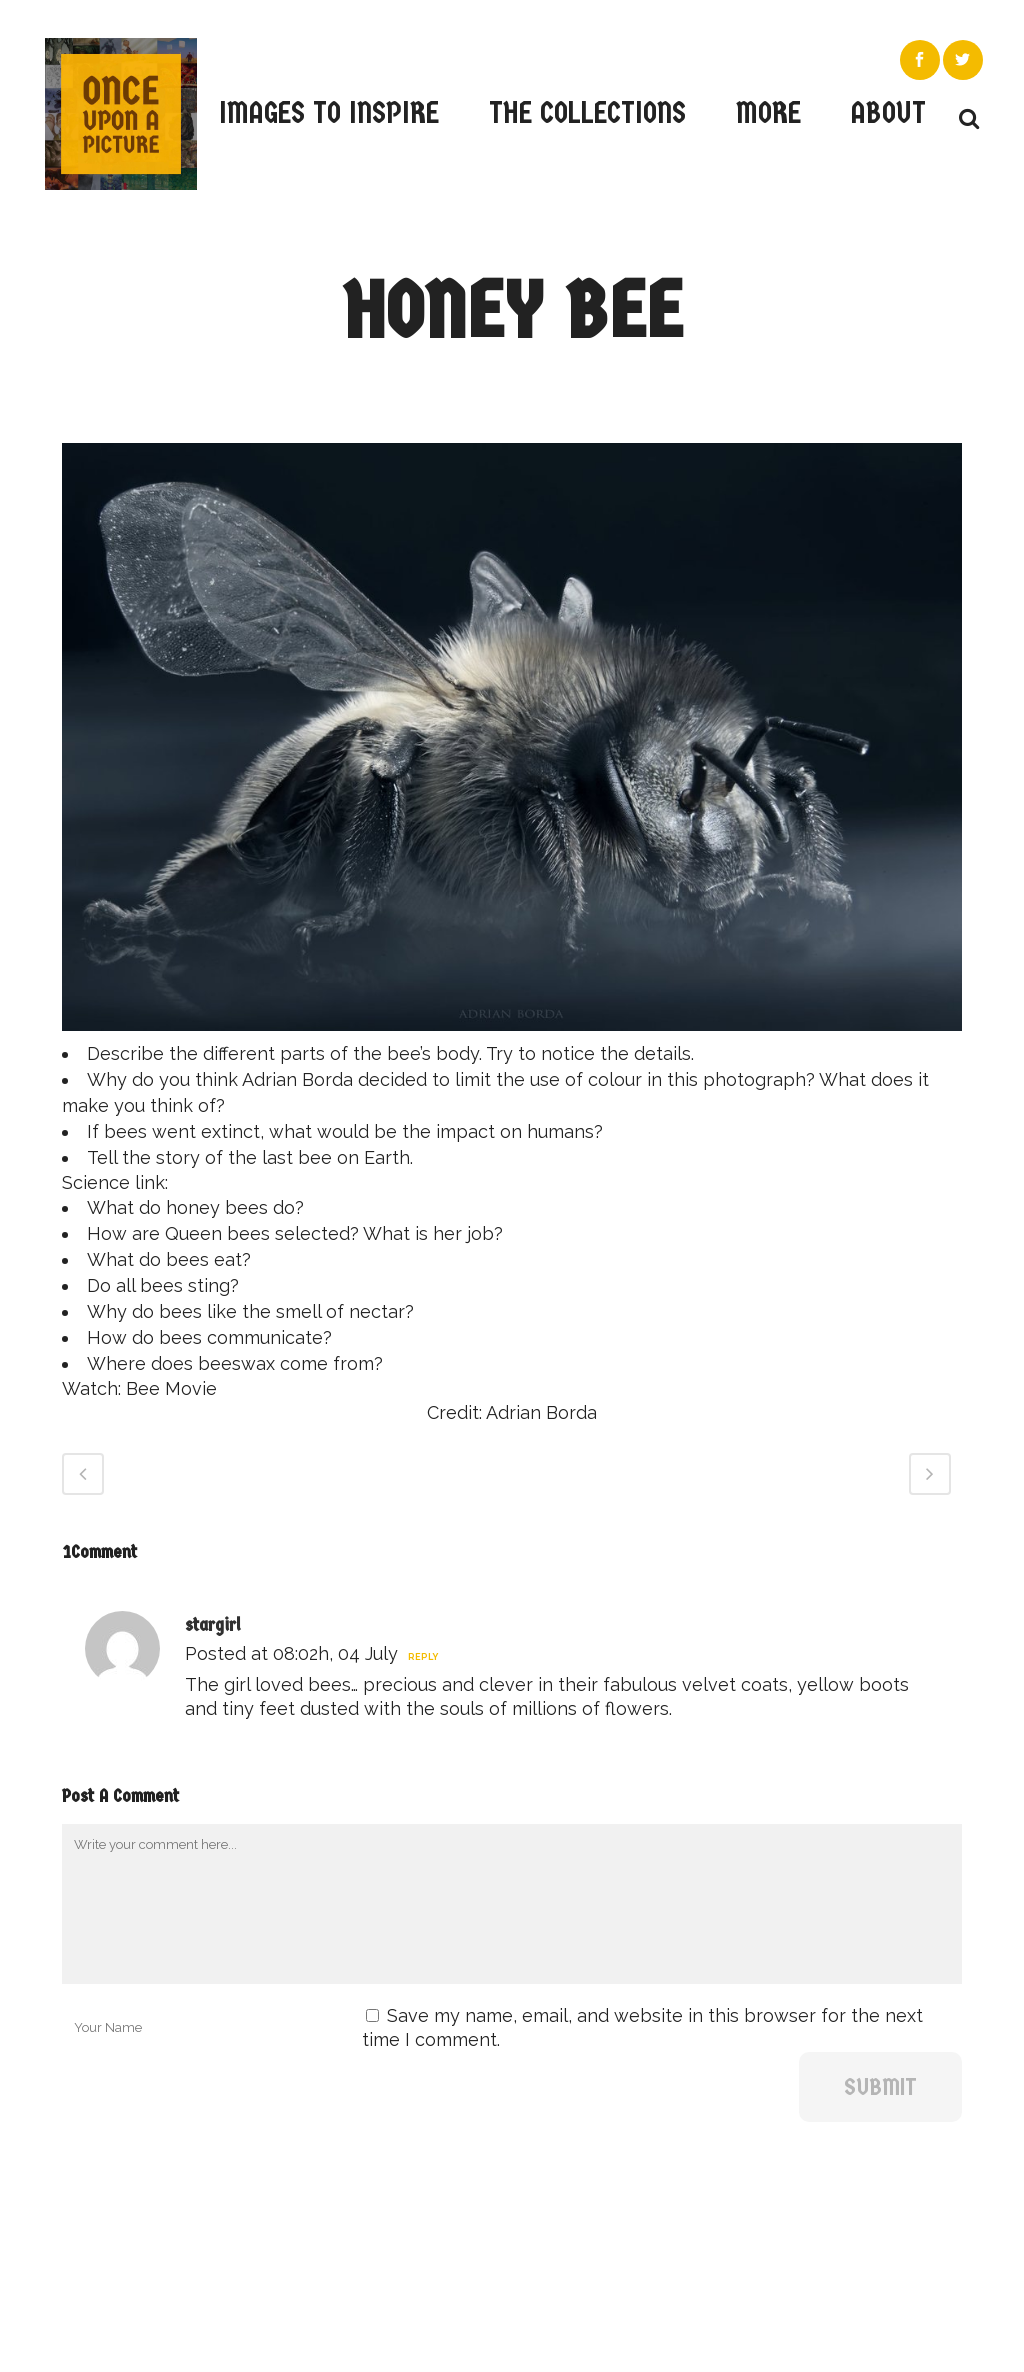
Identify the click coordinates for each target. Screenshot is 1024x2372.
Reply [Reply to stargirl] (423, 1657)
